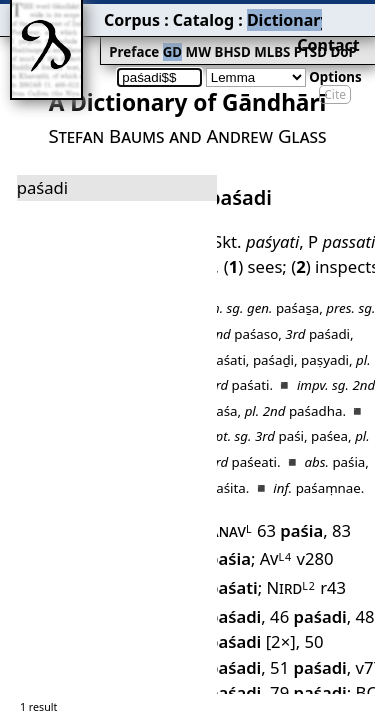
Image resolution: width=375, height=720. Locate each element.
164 (290, 632)
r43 (243, 496)
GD (109, 36)
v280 (280, 472)
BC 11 (280, 563)
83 (345, 447)
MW (131, 36)
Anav (226, 447)
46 (320, 496)
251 (281, 655)
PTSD (227, 36)
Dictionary (198, 15)
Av (221, 472)
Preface (77, 36)
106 (312, 610)
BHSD (160, 36)
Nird (350, 472)
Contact (346, 15)
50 (324, 518)
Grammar (271, 15)
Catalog (131, 15)
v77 (298, 541)
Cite (335, 62)
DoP (255, 36)
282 (299, 677)
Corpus (75, 15)
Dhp (223, 586)
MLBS (194, 36)
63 (279, 447)
